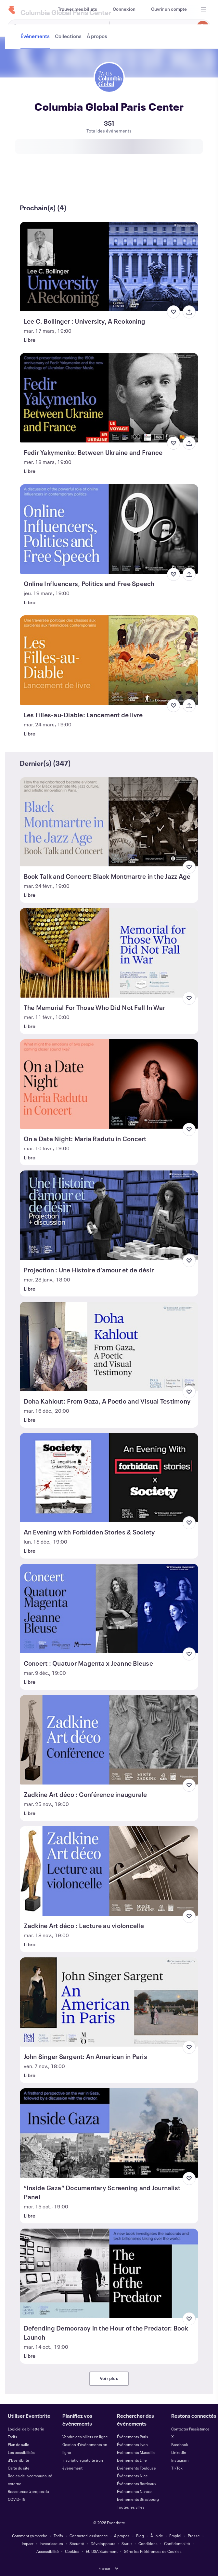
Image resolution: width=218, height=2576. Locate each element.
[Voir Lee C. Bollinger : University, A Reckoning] (109, 266)
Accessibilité (47, 2551)
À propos (122, 2535)
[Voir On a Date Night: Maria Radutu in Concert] (109, 1084)
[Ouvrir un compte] (169, 9)
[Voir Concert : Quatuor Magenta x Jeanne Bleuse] (109, 1608)
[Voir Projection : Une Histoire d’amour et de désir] (109, 1215)
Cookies (72, 2551)
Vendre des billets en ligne (85, 2436)
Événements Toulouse (136, 2468)
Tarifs (12, 2436)
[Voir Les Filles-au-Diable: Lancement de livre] (109, 660)
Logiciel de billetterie (26, 2428)
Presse (194, 2535)
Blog (140, 2535)
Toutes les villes (131, 2507)
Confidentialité (177, 2543)
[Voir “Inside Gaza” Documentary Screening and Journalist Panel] (109, 2133)
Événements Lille (132, 2460)
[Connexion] (124, 9)
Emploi (175, 2535)
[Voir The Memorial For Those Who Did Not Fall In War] (109, 953)
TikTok (177, 2468)
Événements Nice (132, 2475)
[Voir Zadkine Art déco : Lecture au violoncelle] (109, 1871)
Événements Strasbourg (138, 2499)
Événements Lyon (132, 2444)
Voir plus (109, 2378)
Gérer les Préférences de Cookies (153, 2551)
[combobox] (158, 26)
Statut (127, 2543)
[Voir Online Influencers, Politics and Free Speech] (109, 529)
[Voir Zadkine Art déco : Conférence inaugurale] (109, 1740)
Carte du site (19, 2468)
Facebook (179, 2444)
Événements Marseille (136, 2452)
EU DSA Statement (102, 2551)
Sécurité (77, 2543)
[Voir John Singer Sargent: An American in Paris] (109, 2002)
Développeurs (103, 2543)
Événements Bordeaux (136, 2483)
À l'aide (156, 2535)
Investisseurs (51, 2543)
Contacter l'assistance (190, 2428)
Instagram (179, 2460)
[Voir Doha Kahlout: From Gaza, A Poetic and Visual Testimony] (109, 1346)
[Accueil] (12, 10)
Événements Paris (132, 2436)
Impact (27, 2543)
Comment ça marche (29, 2535)
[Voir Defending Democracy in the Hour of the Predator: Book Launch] (109, 2273)
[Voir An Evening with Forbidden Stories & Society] (109, 1477)
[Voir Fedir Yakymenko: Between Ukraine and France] (109, 397)
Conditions (148, 2543)
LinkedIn (178, 2452)
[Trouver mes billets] (77, 9)
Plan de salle (18, 2444)
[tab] (36, 184)
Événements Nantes (134, 2491)
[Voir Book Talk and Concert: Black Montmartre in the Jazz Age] (109, 822)
